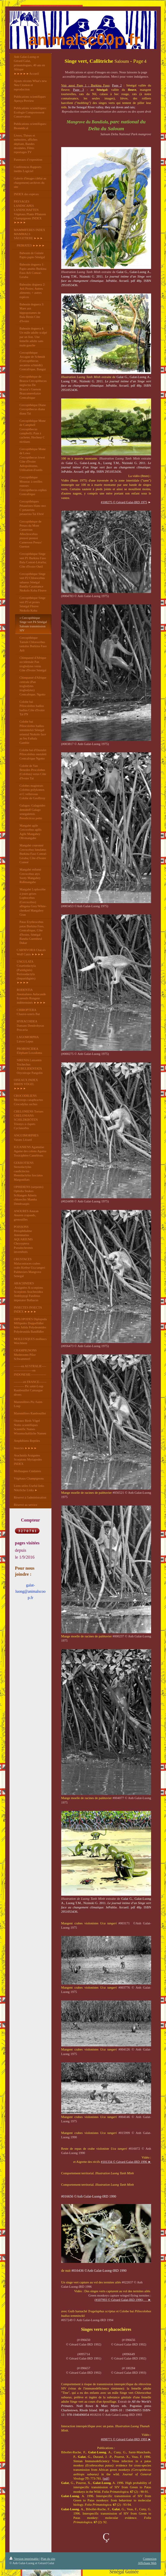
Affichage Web (147, 2563)
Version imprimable (24, 2558)
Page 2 (117, 85)
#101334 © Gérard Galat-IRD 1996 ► (126, 2161)
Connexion (149, 2558)
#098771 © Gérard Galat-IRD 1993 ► (126, 2439)
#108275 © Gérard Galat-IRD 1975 (124, 502)
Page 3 (78, 89)
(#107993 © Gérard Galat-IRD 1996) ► (123, 2299)
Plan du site (48, 2558)
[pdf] (106, 2478)
